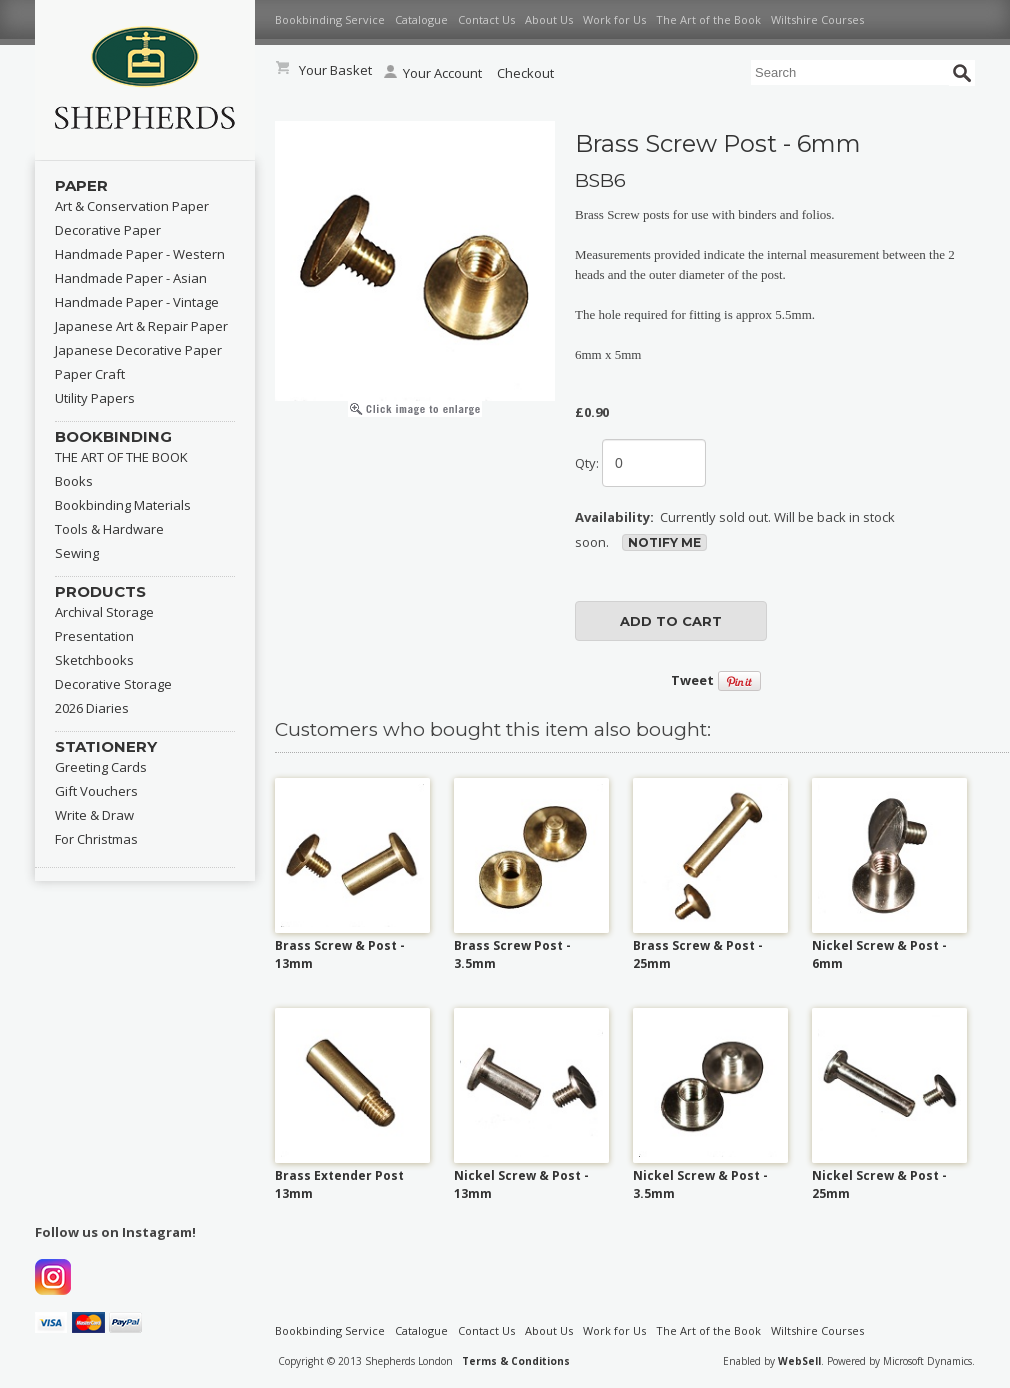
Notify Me (664, 542)
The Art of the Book (708, 19)
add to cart (671, 621)
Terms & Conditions (516, 1361)
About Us (549, 19)
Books (74, 481)
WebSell (799, 1361)
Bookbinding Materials (123, 505)
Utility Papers (95, 398)
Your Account (433, 73)
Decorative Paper (108, 230)
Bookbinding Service (330, 19)
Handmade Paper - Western (140, 254)
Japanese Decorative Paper (138, 350)
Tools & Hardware (109, 529)
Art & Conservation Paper (132, 206)
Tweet (692, 680)
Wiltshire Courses (817, 19)
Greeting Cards (101, 767)
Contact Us (486, 19)
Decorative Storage (113, 684)
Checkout (525, 73)
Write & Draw (94, 815)
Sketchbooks (94, 660)
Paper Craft (90, 374)
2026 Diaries (92, 708)
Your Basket (335, 70)
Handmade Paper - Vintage (137, 302)
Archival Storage (104, 612)
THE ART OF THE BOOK (121, 457)
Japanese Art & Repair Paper (141, 326)
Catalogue (421, 19)
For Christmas (96, 839)
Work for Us (614, 19)
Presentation (94, 636)
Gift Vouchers (96, 791)
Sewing (77, 553)
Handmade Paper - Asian (131, 278)
